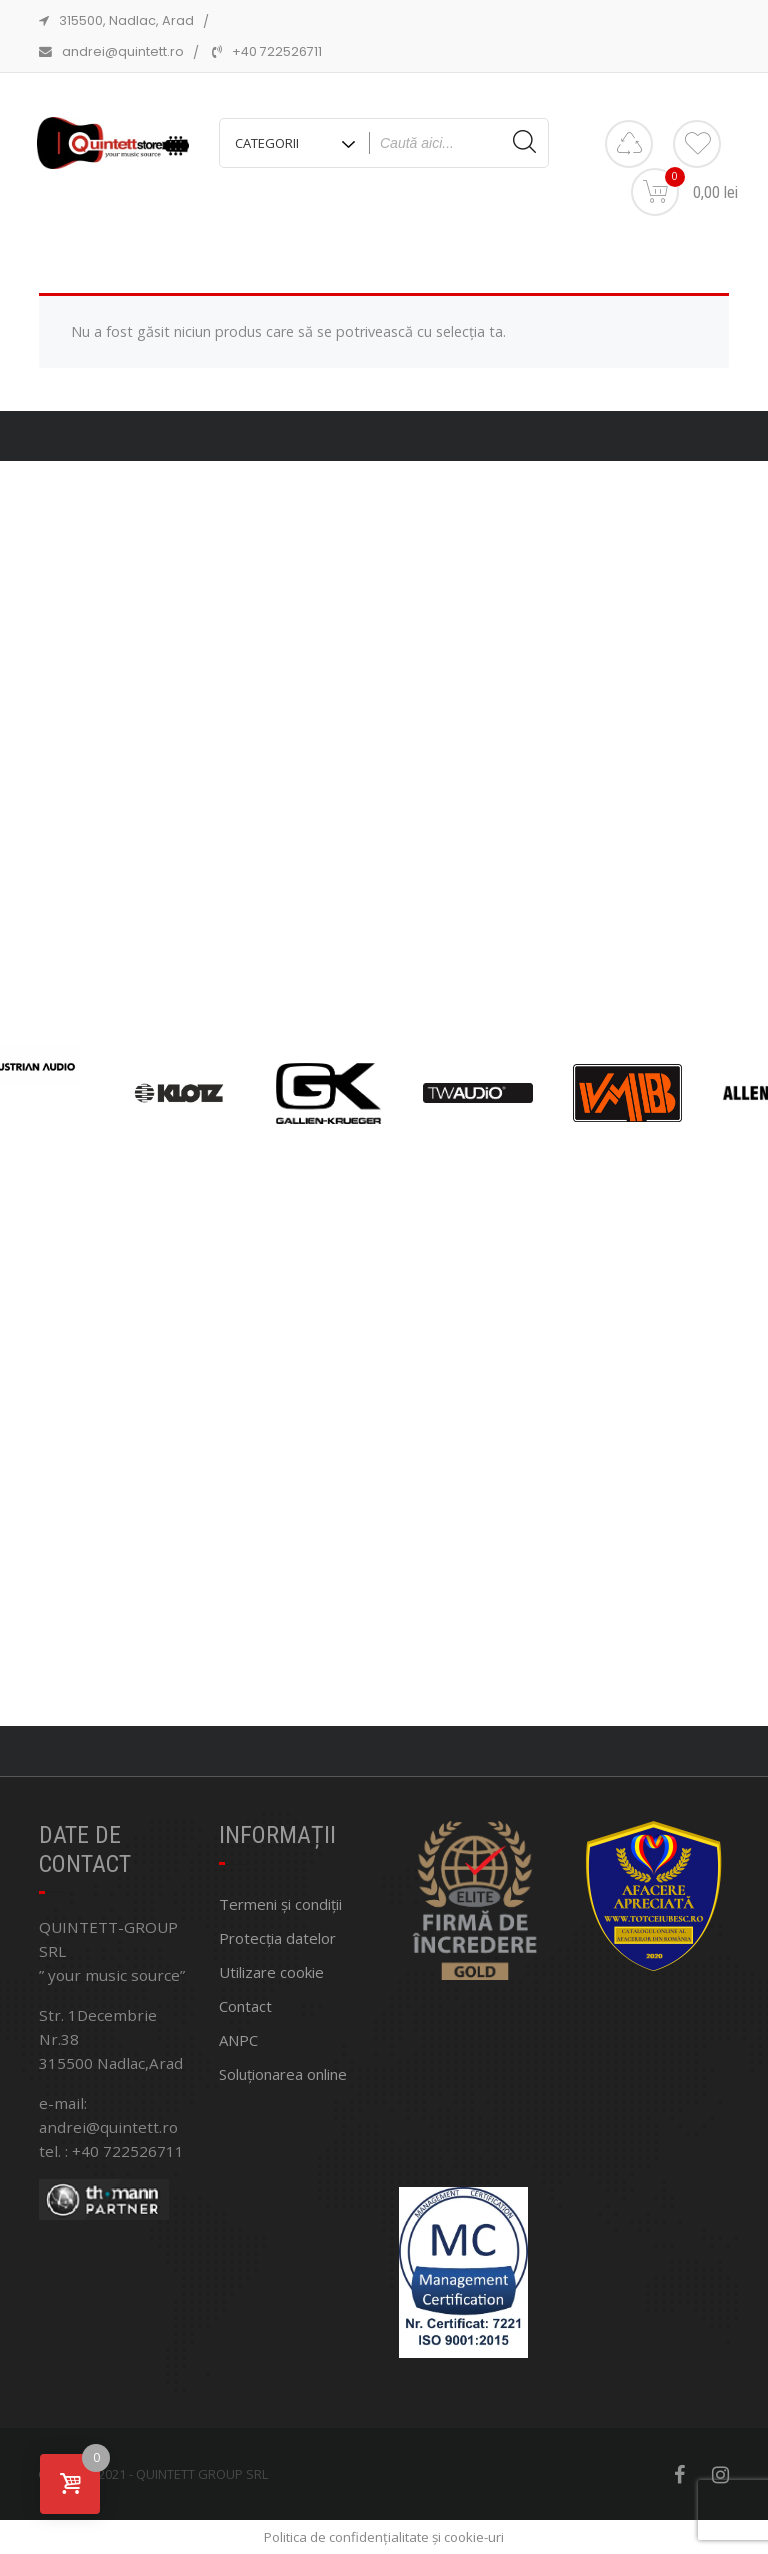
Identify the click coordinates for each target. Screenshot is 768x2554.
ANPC (238, 2040)
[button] (357, 1712)
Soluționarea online (283, 2074)
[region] (384, 1093)
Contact (245, 2006)
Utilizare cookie (271, 1972)
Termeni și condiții (280, 1904)
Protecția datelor (277, 1938)
